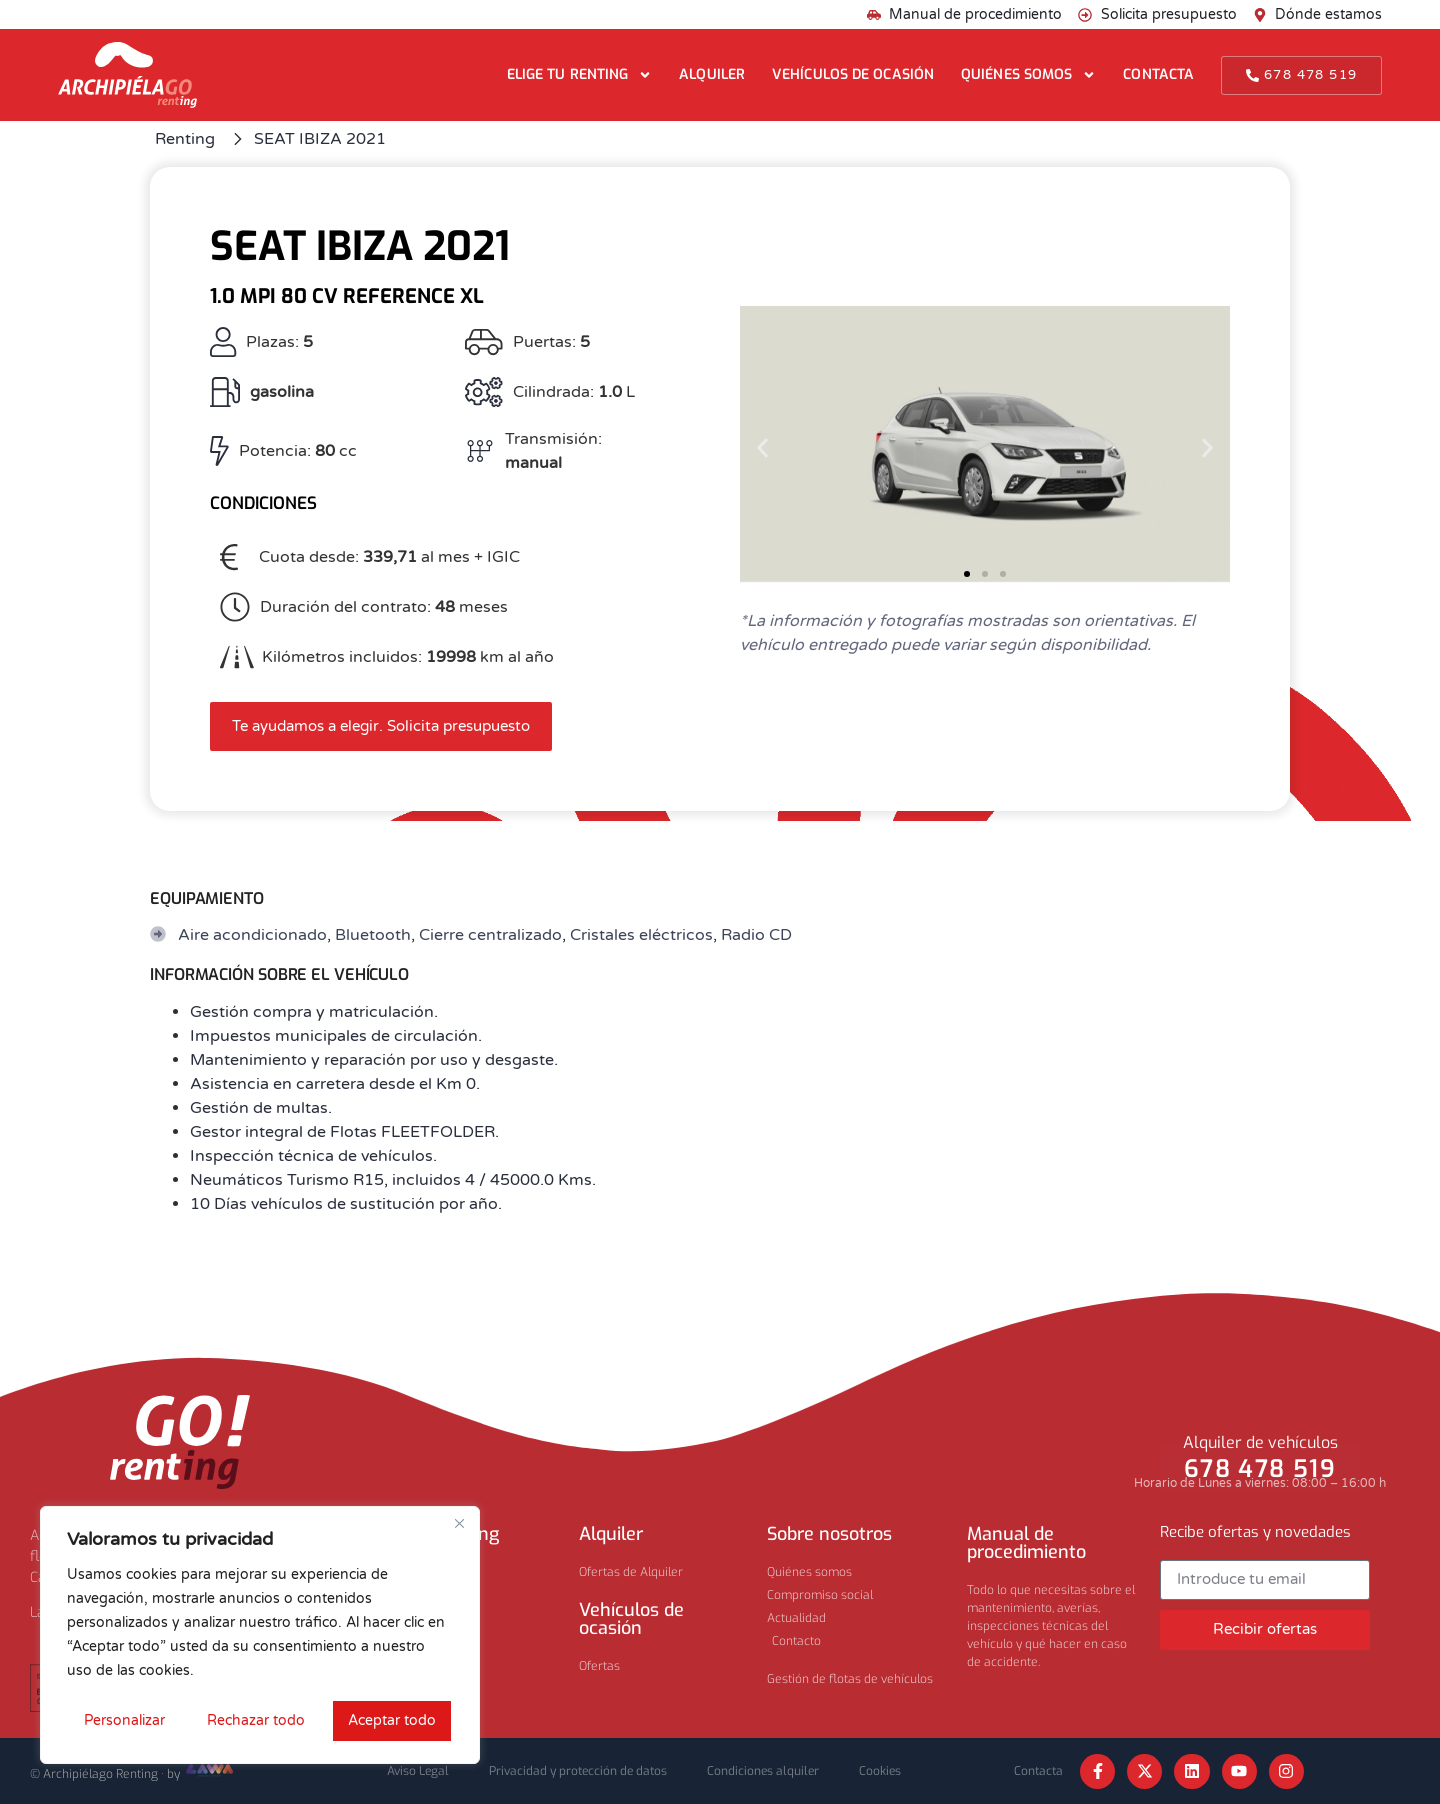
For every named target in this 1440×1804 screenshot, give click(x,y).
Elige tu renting (580, 75)
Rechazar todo (256, 1720)
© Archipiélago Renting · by (133, 1774)
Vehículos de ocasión (853, 74)
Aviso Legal (418, 1771)
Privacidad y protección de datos (578, 1771)
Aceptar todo (392, 1720)
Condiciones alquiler (763, 1771)
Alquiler (712, 74)
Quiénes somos (1028, 75)
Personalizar (124, 1720)
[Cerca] (459, 1523)
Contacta (1158, 74)
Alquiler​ (611, 1534)
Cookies (880, 1771)
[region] (260, 1635)
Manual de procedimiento (1026, 1543)
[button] (762, 447)
